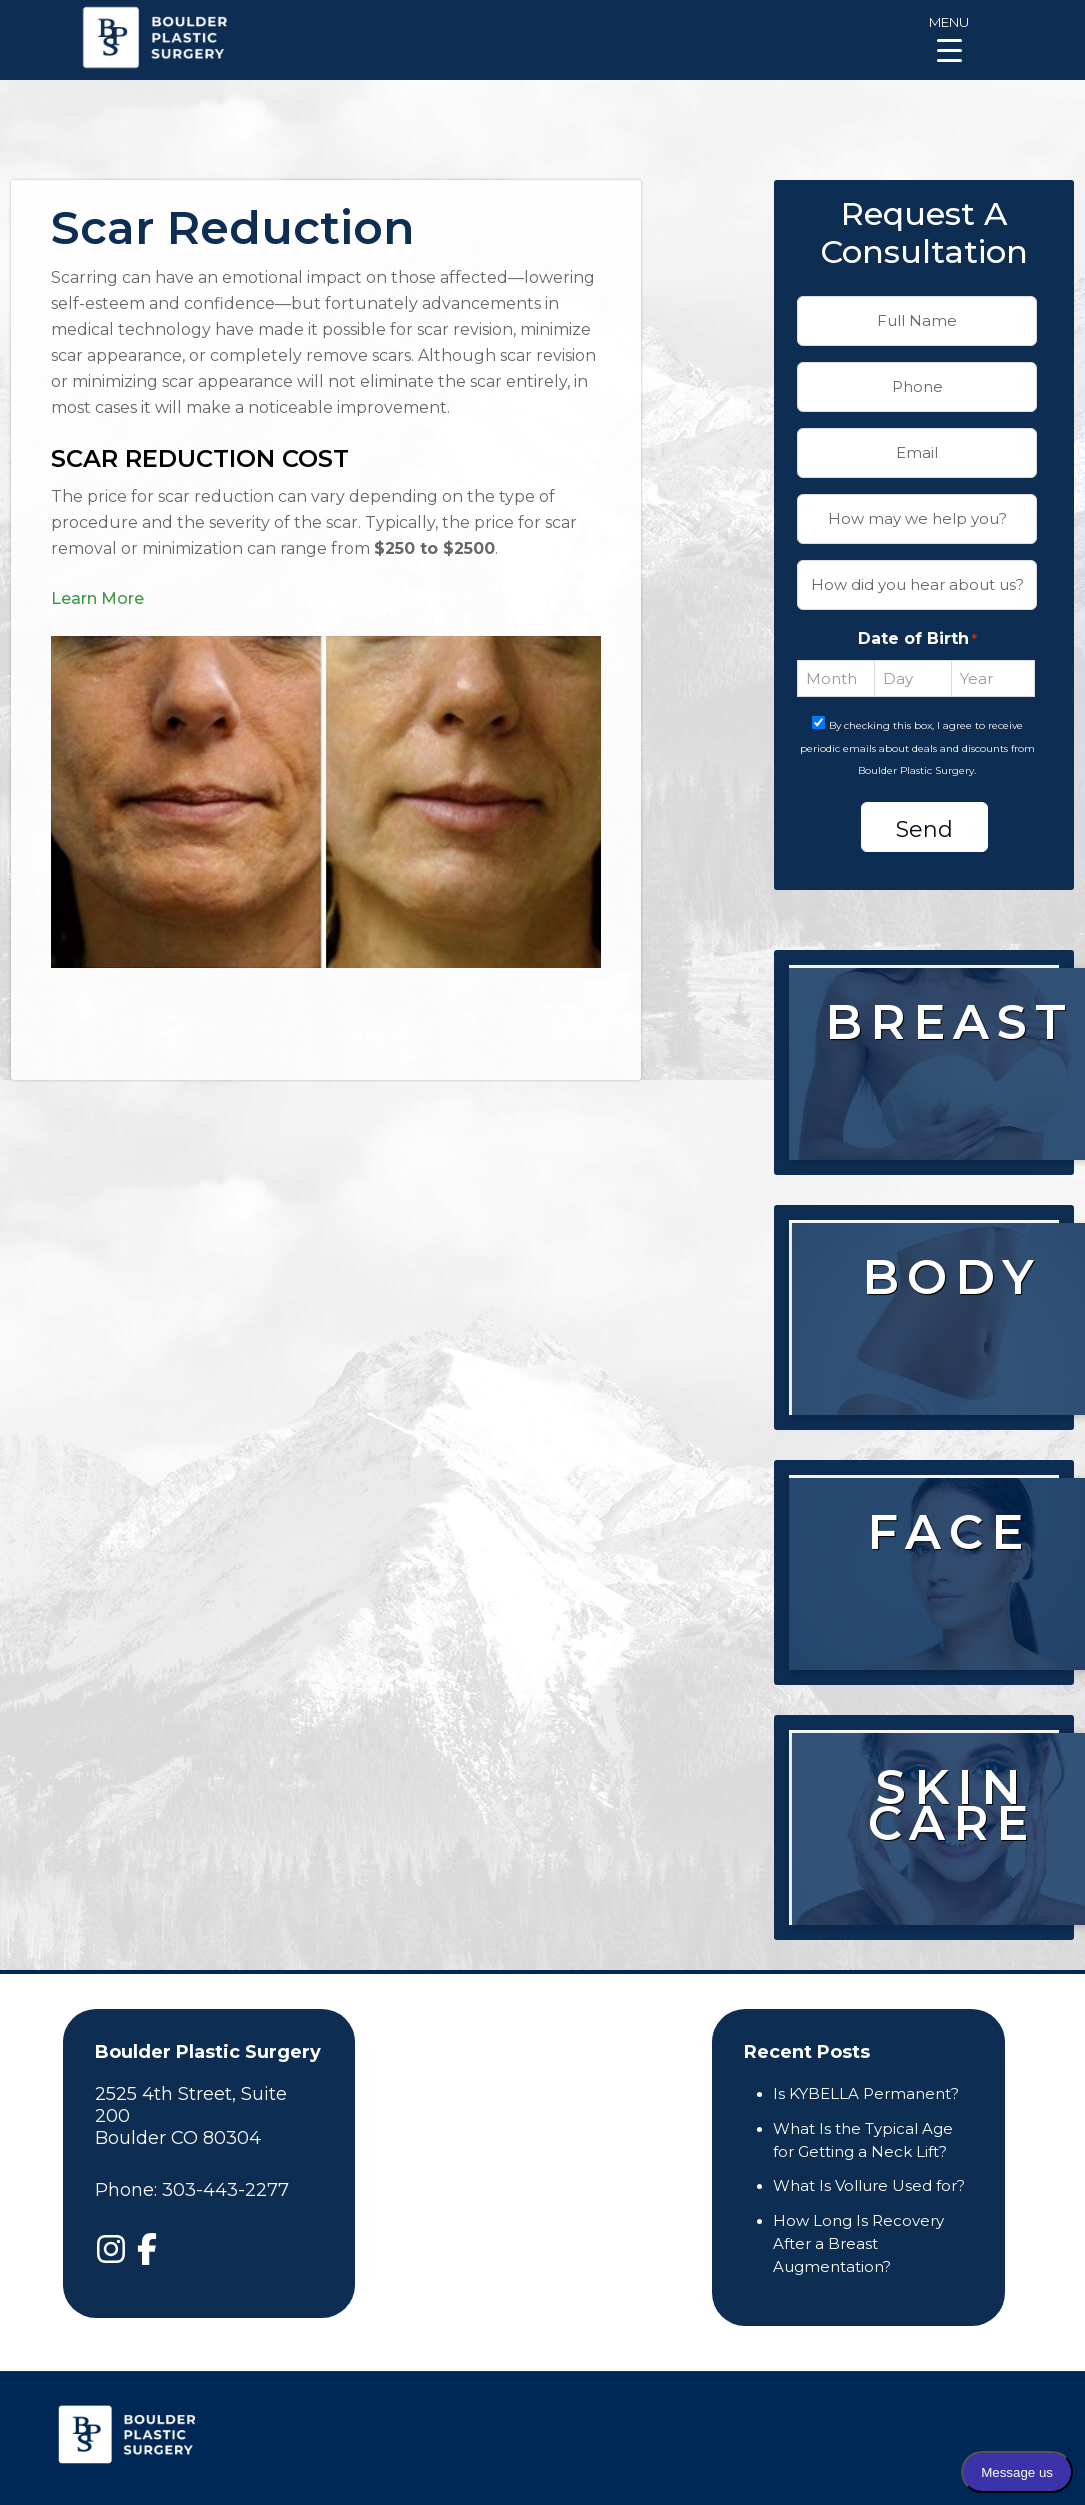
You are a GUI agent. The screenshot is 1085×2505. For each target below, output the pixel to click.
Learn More (97, 598)
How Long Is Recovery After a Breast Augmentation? (858, 2243)
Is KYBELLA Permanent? (866, 2093)
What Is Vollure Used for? (869, 2185)
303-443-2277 (225, 2190)
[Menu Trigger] (949, 37)
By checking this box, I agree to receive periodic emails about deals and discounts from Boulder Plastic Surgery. (917, 748)
